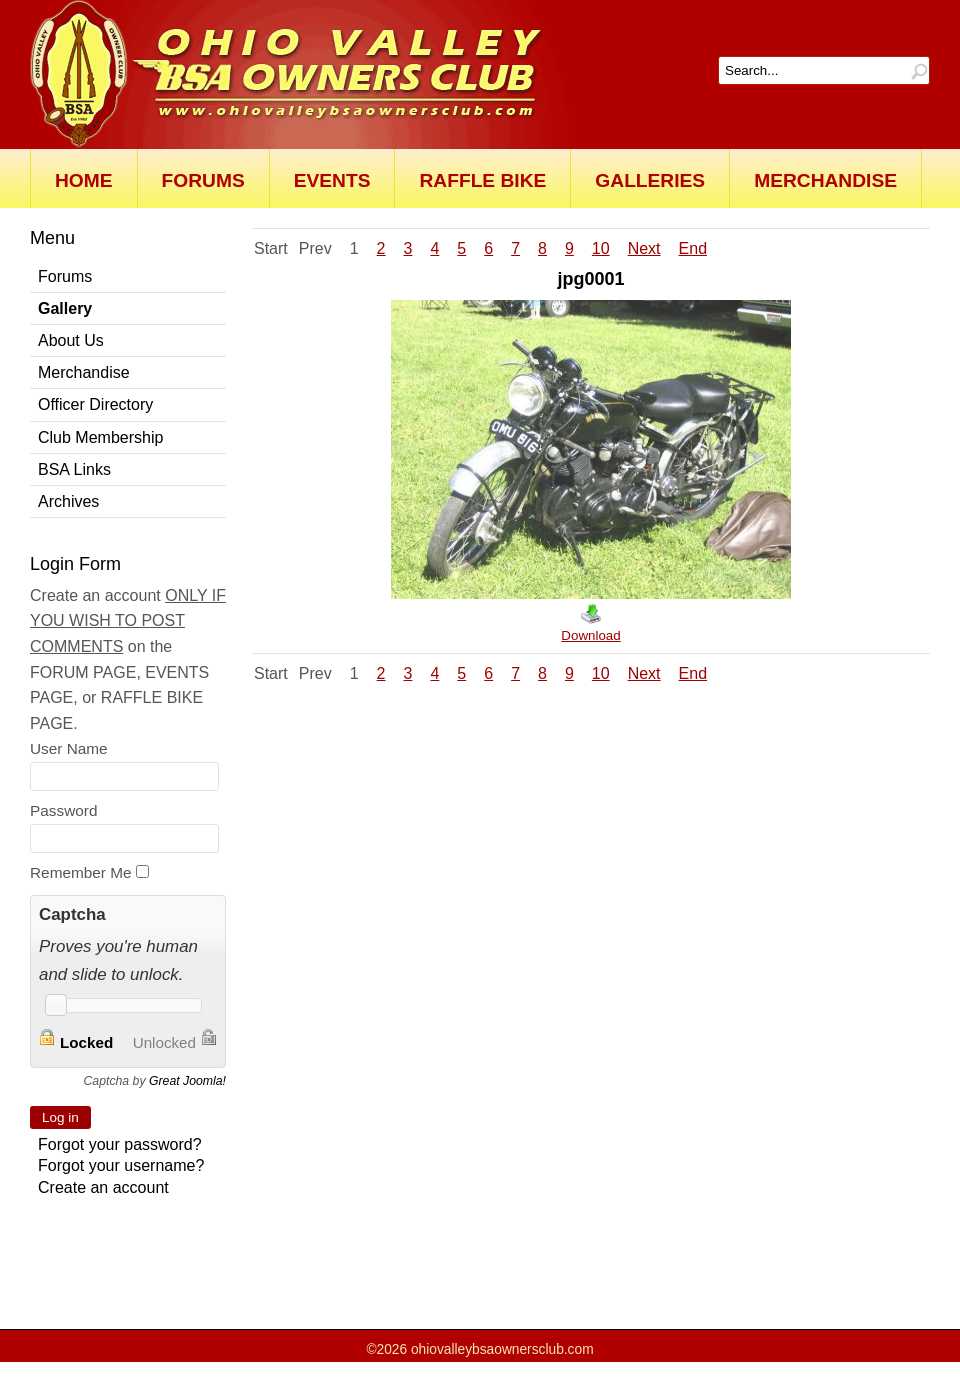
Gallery (65, 308)
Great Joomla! (187, 1081)
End (693, 248)
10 (601, 248)
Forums (203, 180)
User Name (69, 748)
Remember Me (81, 872)
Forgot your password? (120, 1144)
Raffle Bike (482, 180)
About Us (71, 340)
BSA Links (74, 469)
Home (84, 180)
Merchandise (825, 180)
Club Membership (100, 437)
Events (332, 180)
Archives (68, 501)
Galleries (650, 180)
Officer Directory (95, 404)
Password (63, 810)
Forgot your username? (121, 1165)
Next (644, 248)
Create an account (103, 1187)
